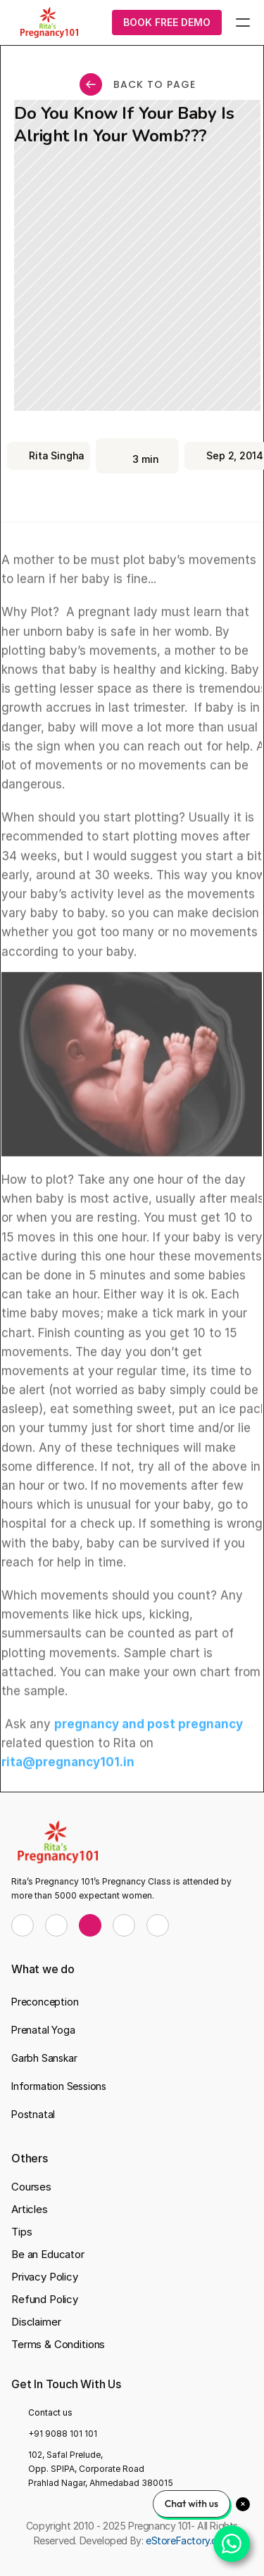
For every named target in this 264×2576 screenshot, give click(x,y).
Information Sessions (58, 2086)
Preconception (44, 2002)
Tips (21, 2231)
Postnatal (33, 2114)
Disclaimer (36, 2321)
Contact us (50, 2412)
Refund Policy (44, 2299)
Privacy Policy (44, 2276)
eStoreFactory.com (188, 2540)
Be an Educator (47, 2254)
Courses (31, 2186)
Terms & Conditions (58, 2344)
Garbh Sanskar (44, 2058)
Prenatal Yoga (43, 2030)
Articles (29, 2209)
